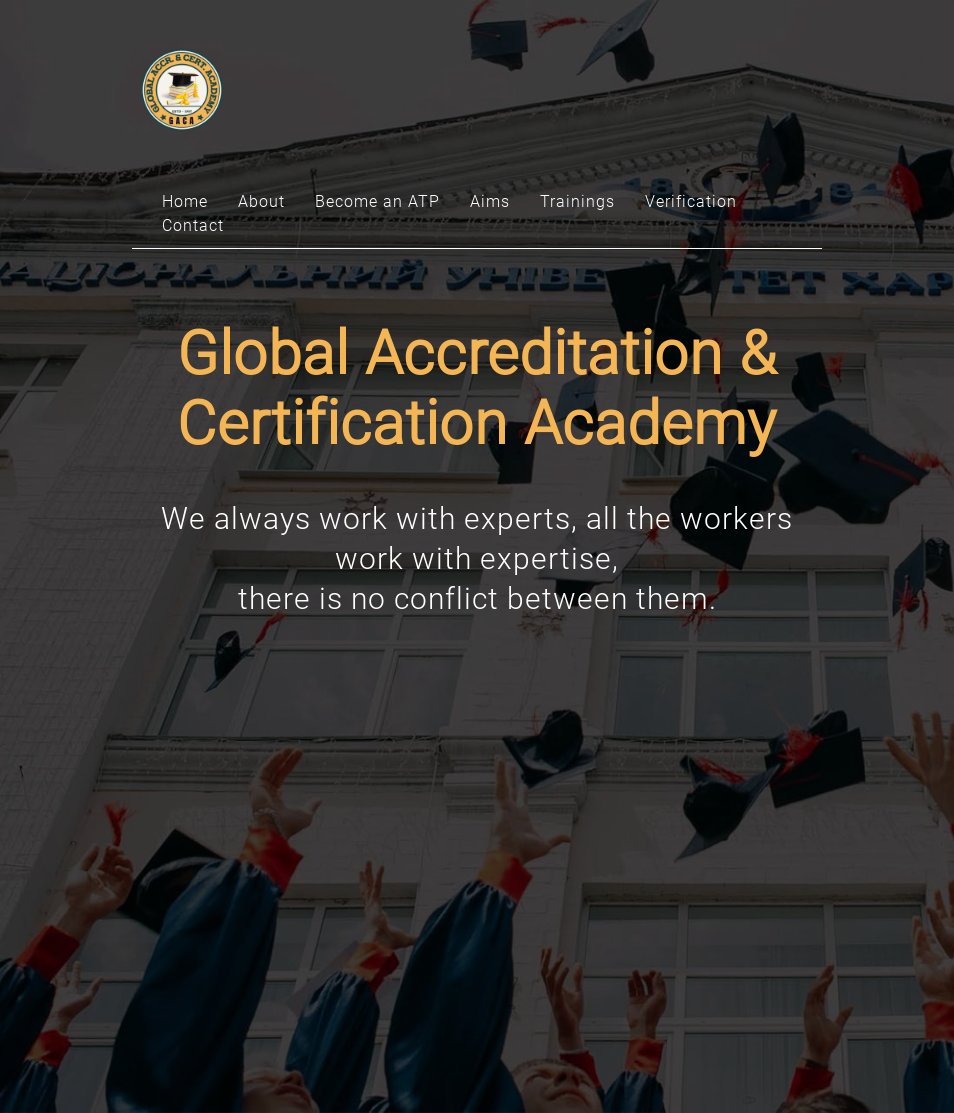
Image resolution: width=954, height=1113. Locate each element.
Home (185, 201)
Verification (691, 201)
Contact (193, 225)
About (261, 201)
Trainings (577, 201)
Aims (490, 201)
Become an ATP (377, 201)
